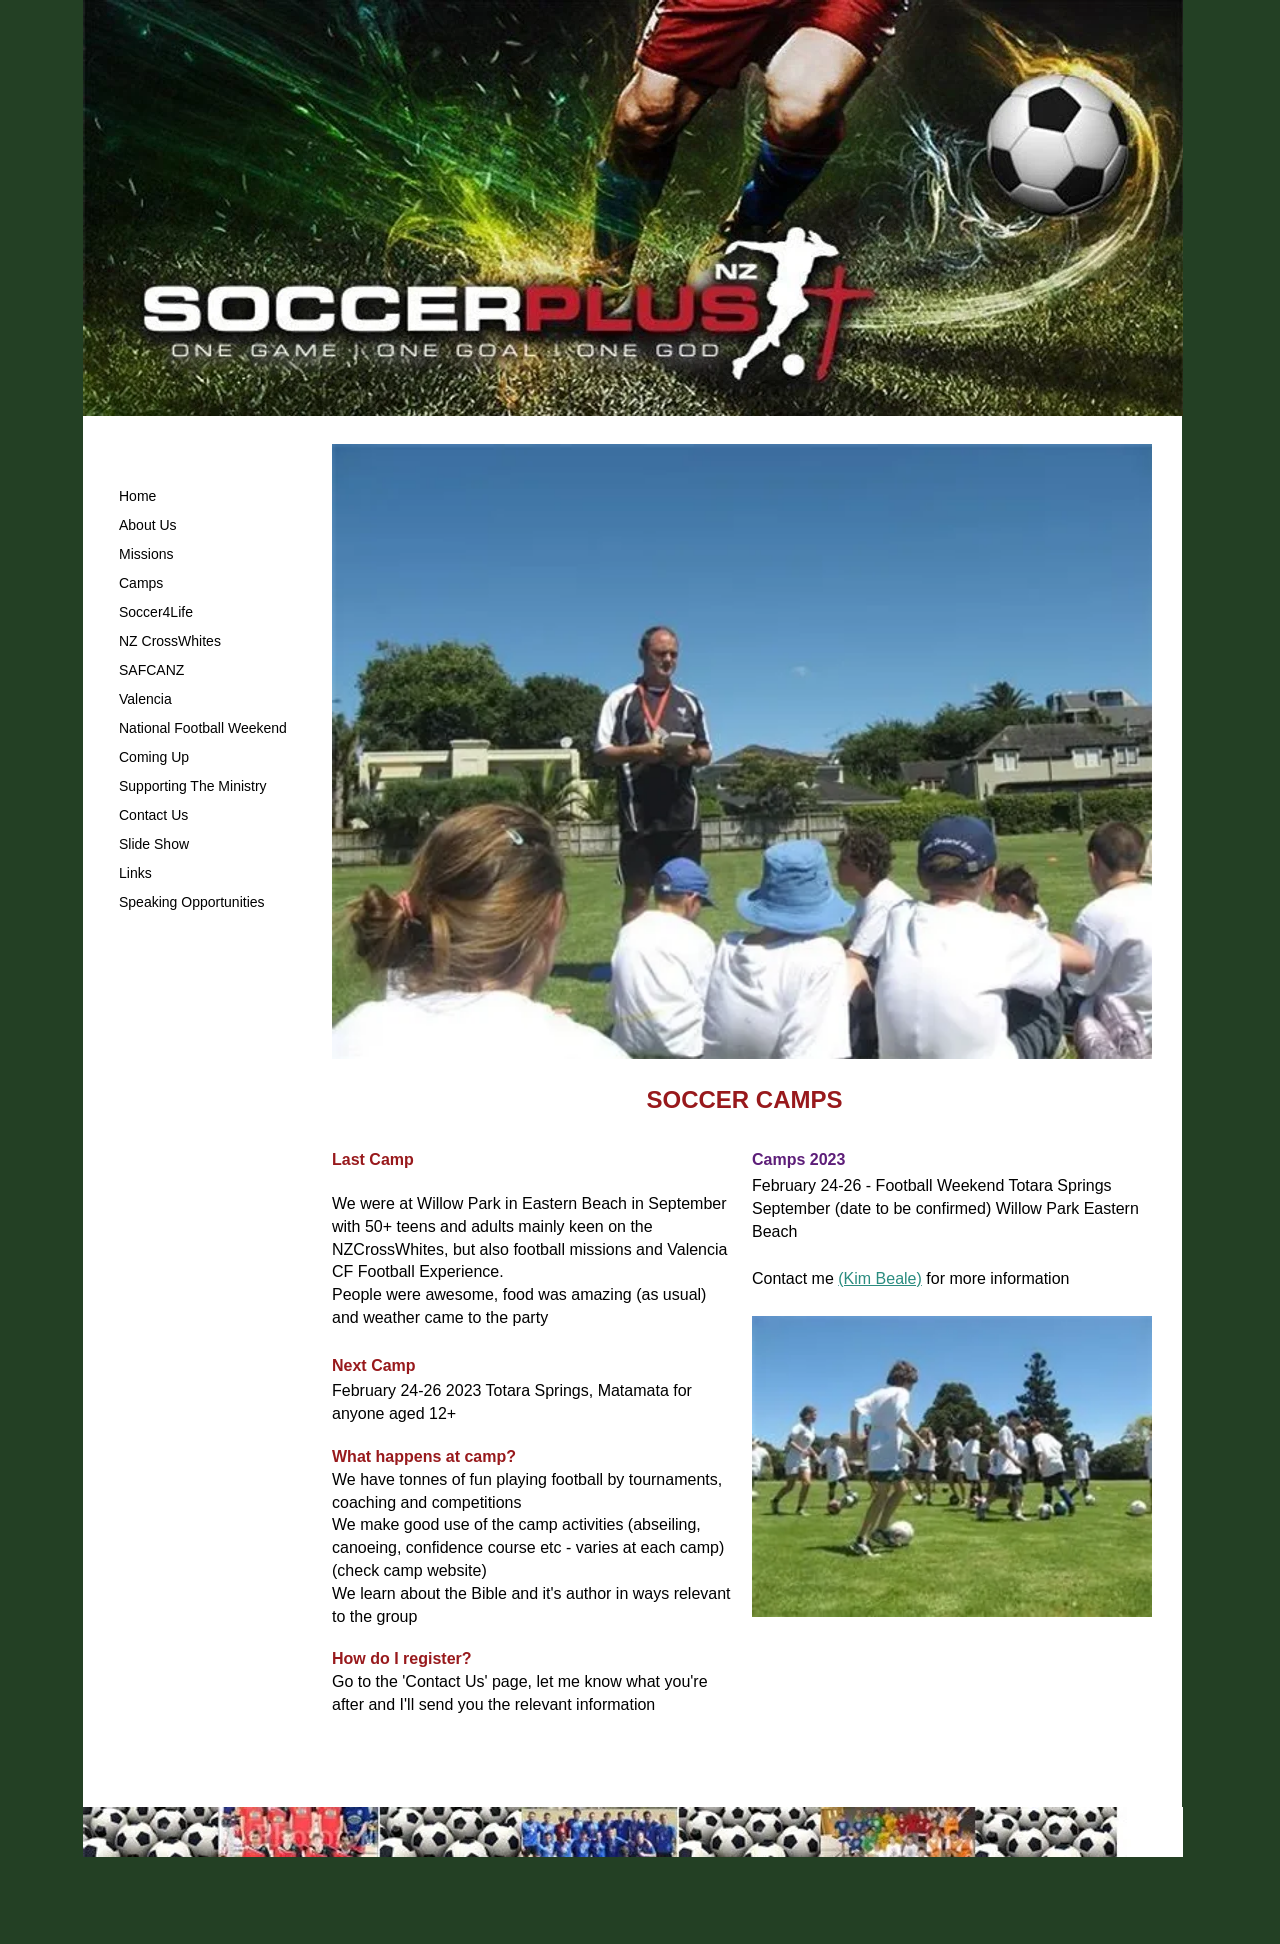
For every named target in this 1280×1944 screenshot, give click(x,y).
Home (137, 496)
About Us (148, 525)
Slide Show (154, 844)
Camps (141, 583)
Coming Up (154, 757)
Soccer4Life (156, 612)
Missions (146, 554)
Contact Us (153, 815)
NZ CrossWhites (170, 641)
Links (135, 873)
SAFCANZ (151, 670)
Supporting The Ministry (193, 786)
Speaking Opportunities (192, 902)
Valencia (145, 699)
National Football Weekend (203, 728)
